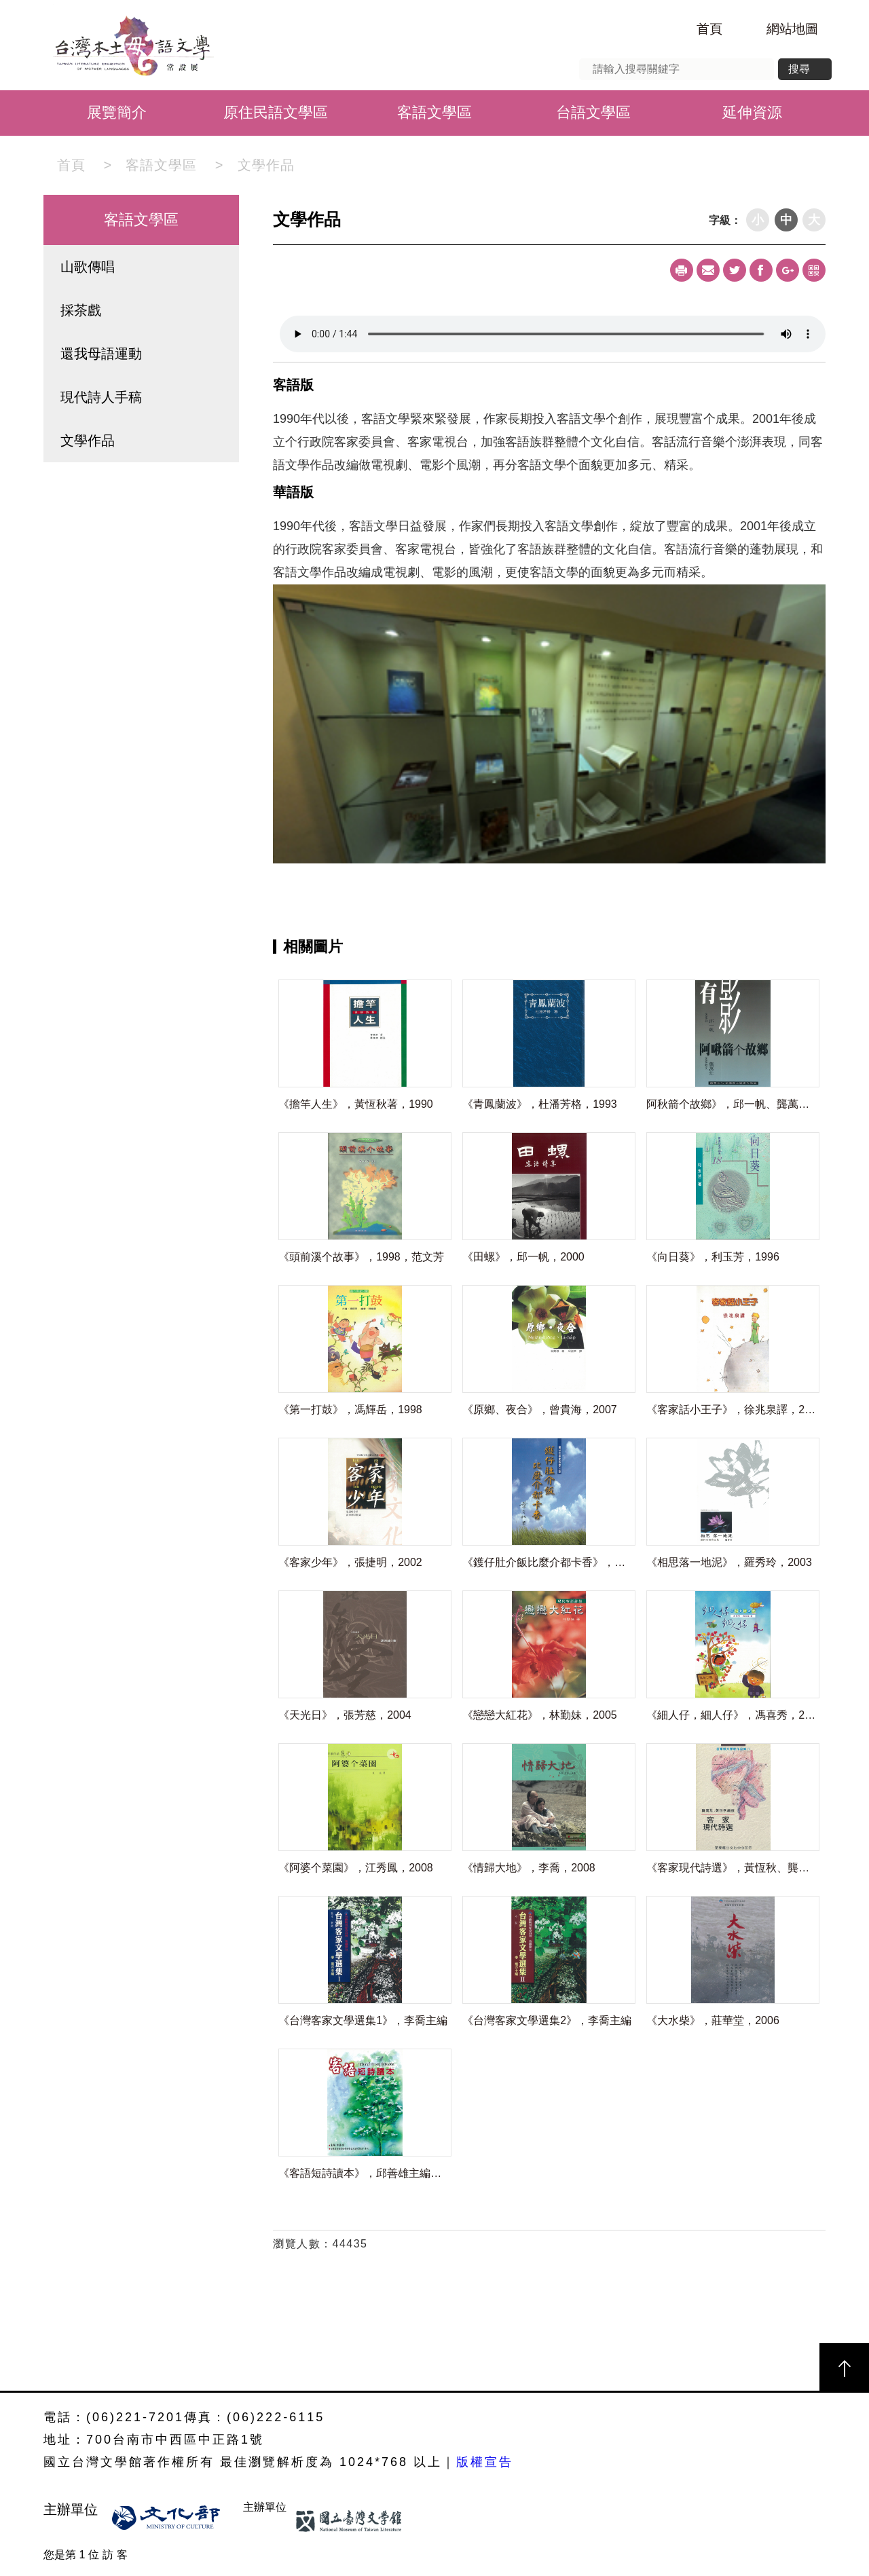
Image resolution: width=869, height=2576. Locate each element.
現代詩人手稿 (101, 397)
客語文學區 (434, 112)
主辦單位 (72, 2509)
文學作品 (266, 164)
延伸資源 (752, 112)
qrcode (814, 270)
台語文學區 (593, 112)
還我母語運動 (101, 353)
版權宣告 (484, 2462)
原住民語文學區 (275, 112)
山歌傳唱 (87, 266)
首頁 (709, 29)
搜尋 (799, 69)
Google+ (787, 270)
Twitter (734, 270)
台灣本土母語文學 (125, 45)
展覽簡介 (117, 112)
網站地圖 (792, 29)
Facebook (761, 270)
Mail (708, 270)
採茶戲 (80, 310)
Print (681, 270)
